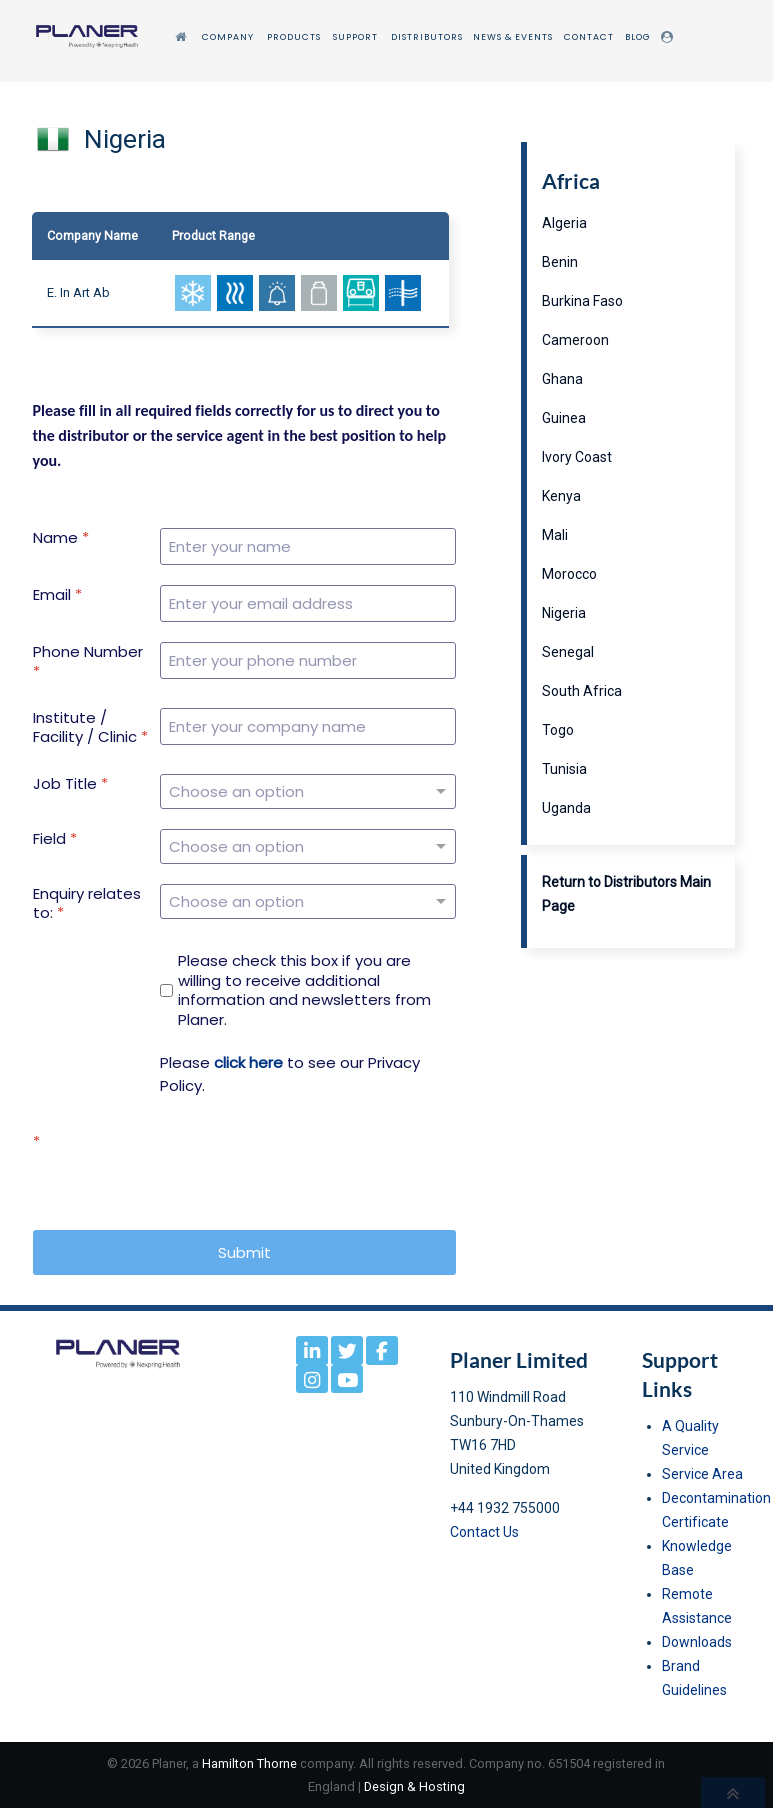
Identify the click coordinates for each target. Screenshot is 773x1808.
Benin (560, 262)
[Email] (308, 603)
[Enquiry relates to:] (308, 901)
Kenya (561, 496)
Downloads (697, 1642)
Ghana (562, 379)
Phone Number (88, 661)
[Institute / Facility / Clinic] (308, 726)
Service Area (702, 1474)
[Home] (183, 37)
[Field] (308, 846)
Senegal (568, 652)
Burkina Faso (582, 301)
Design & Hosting (414, 1786)
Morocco (569, 574)
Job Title (70, 784)
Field (55, 839)
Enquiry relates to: (87, 903)
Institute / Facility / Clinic (90, 727)
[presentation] (304, 1171)
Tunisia (564, 769)
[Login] (669, 37)
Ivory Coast (577, 457)
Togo (558, 730)
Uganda (566, 808)
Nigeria (564, 613)
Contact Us (484, 1532)
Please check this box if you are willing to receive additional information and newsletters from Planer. (304, 990)
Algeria (564, 223)
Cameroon (575, 340)
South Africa (582, 691)
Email (57, 595)
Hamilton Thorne (249, 1763)
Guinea (564, 418)
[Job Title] (308, 791)
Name (61, 538)
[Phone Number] (308, 660)
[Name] (308, 546)
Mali (555, 535)
